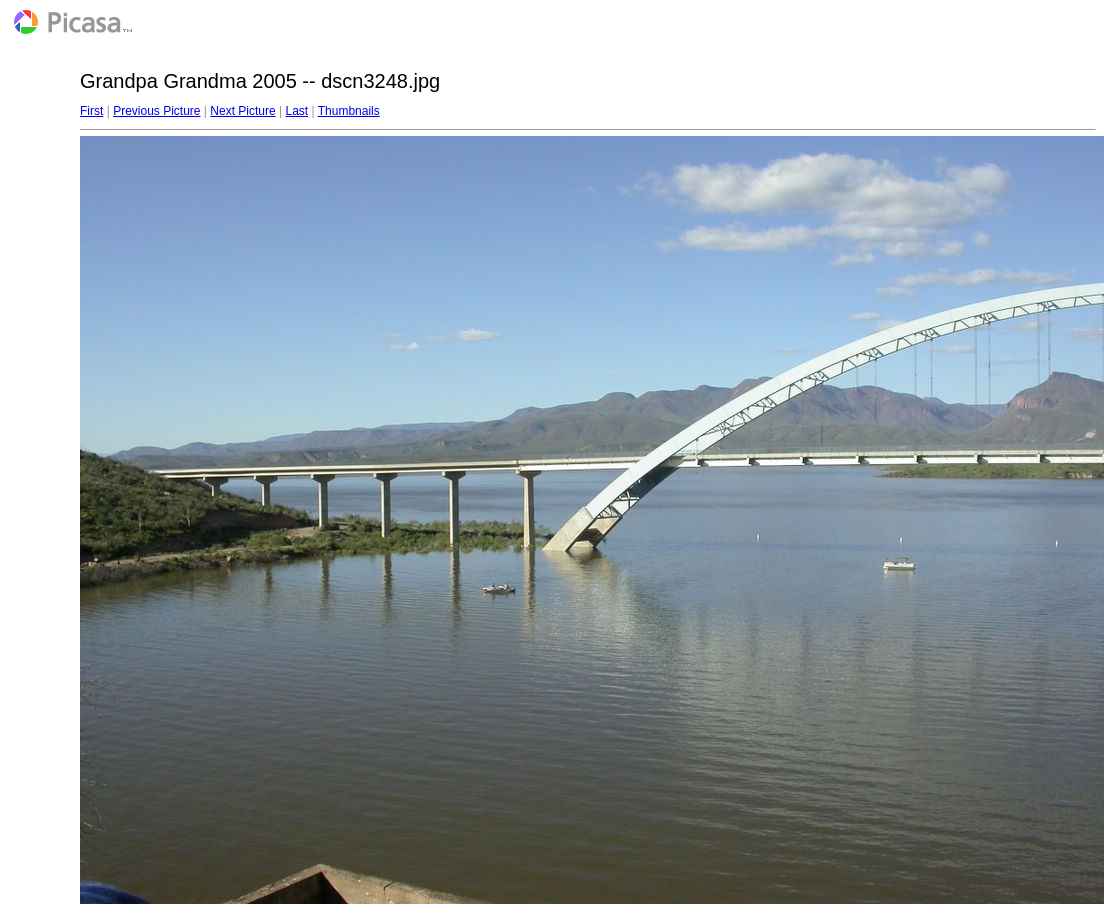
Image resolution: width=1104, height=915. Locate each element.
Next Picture (242, 111)
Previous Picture (156, 111)
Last (296, 111)
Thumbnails (349, 111)
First (91, 111)
